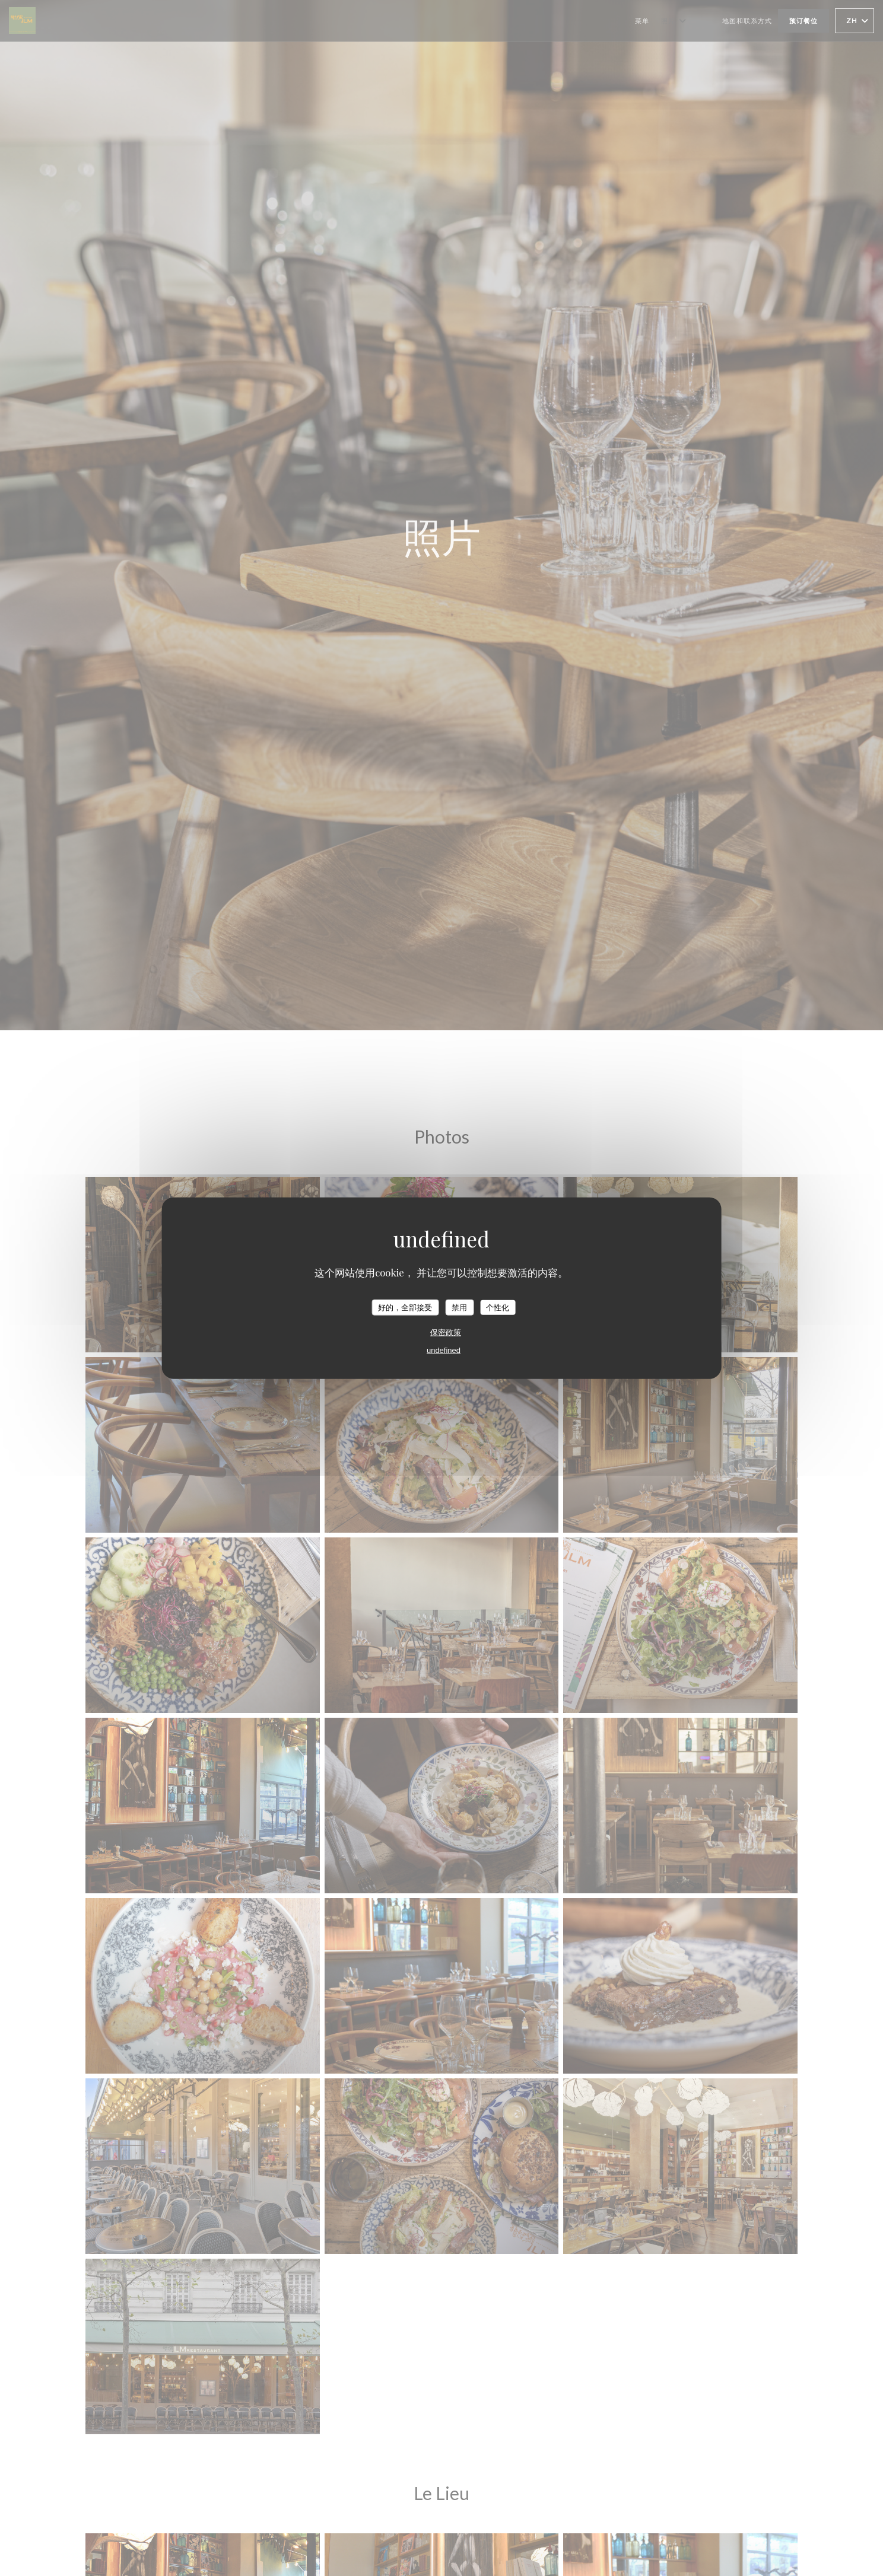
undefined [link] (443, 1350)
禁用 (459, 1307)
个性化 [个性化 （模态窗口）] (497, 1307)
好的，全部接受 (405, 1307)
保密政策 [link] (445, 1332)
